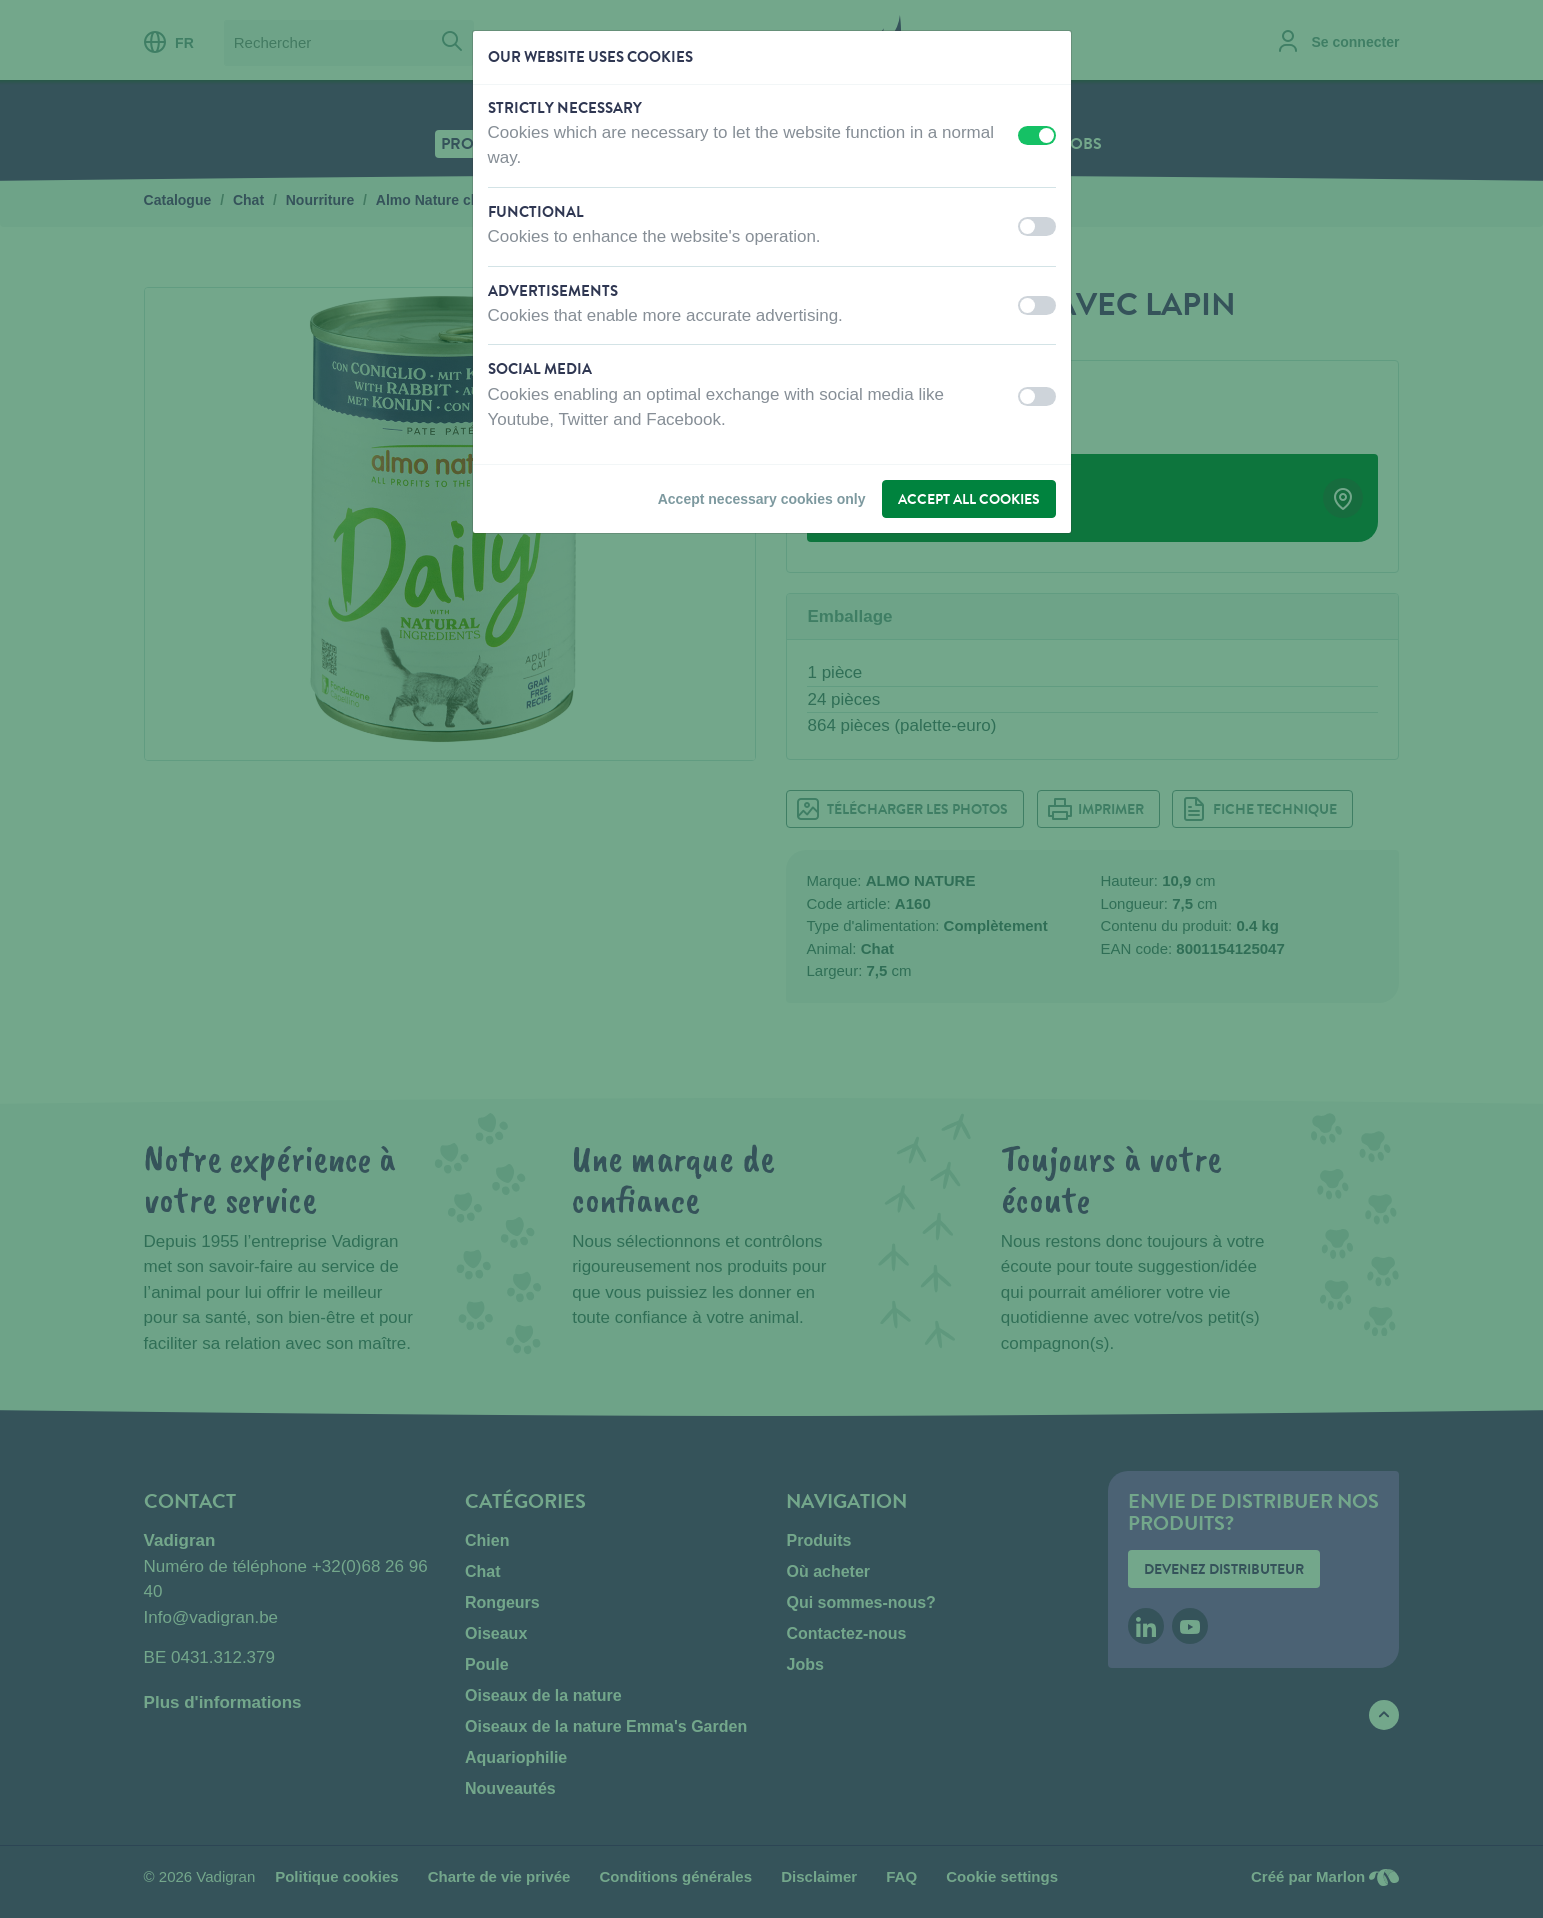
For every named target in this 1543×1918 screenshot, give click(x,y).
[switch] (1037, 135)
